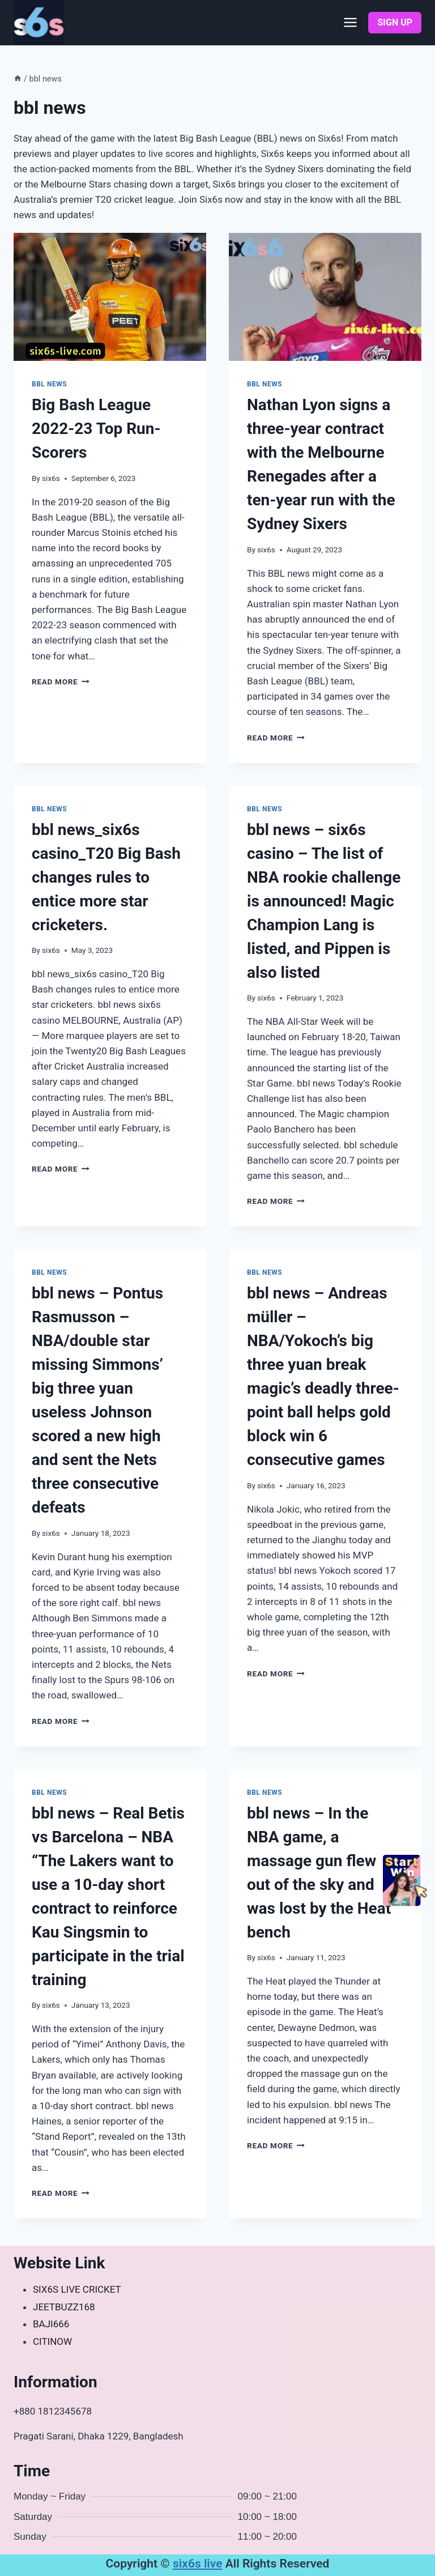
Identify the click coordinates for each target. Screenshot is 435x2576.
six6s (51, 478)
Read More (60, 681)
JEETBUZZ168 (64, 2307)
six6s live (198, 2563)
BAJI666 (51, 2324)
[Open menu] (350, 22)
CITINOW (52, 2341)
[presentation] (110, 297)
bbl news (49, 384)
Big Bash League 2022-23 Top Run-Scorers (96, 428)
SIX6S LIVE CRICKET (77, 2289)
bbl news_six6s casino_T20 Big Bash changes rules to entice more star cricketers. (106, 877)
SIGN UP (394, 22)
